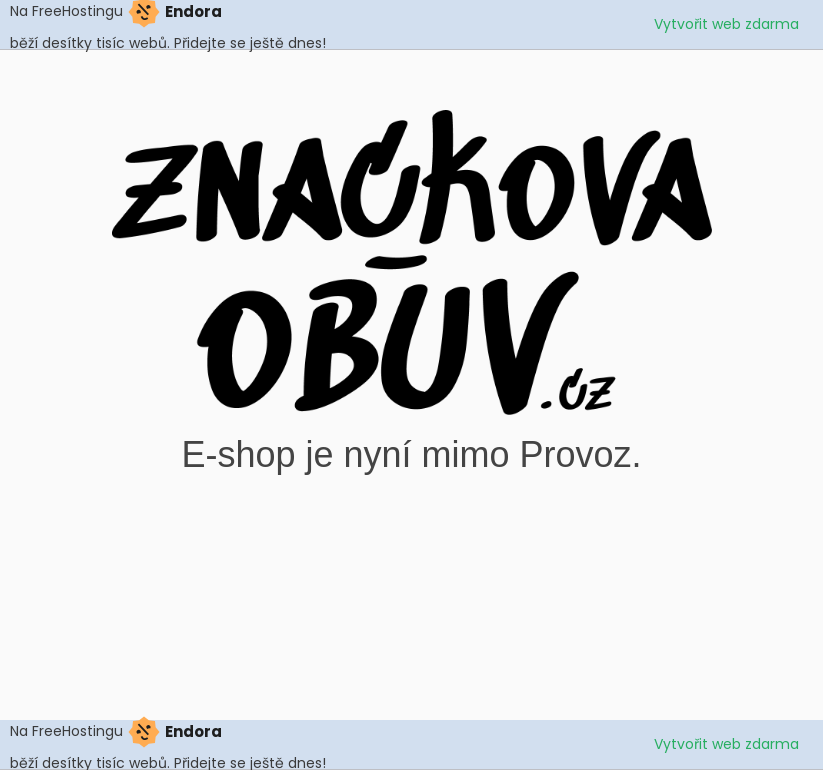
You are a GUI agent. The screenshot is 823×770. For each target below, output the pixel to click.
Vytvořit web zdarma (726, 24)
